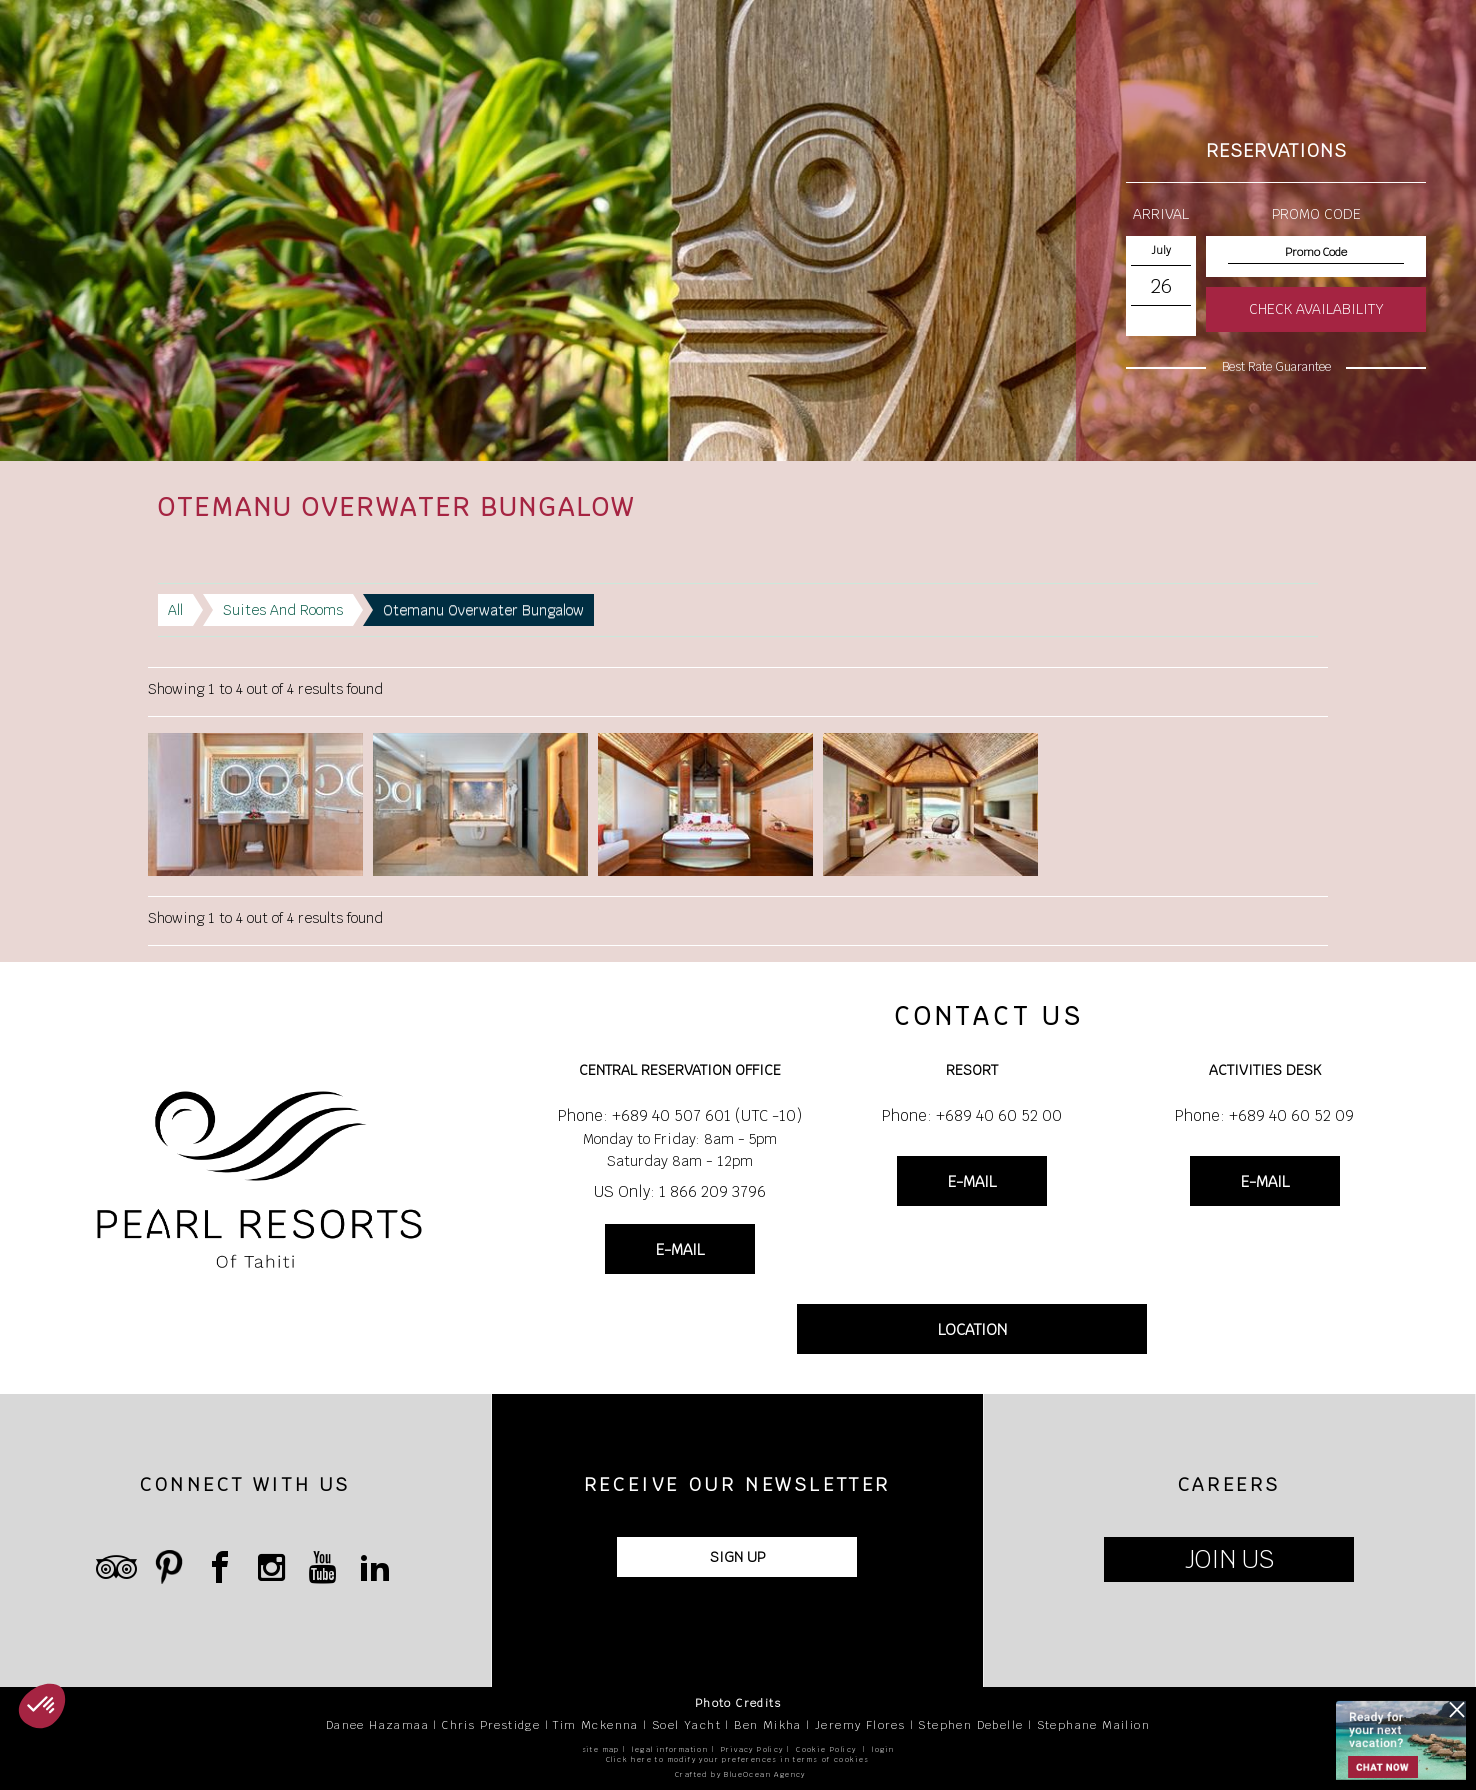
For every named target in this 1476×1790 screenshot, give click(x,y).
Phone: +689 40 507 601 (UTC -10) (680, 1115)
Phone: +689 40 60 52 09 (1264, 1115)
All (175, 610)
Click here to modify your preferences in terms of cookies (738, 1759)
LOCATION (972, 1329)
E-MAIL (680, 1249)
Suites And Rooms (283, 610)
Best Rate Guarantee (1276, 367)
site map (601, 1749)
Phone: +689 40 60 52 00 (972, 1115)
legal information (670, 1749)
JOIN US (1229, 1559)
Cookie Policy (826, 1749)
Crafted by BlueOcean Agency (740, 1774)
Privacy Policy (752, 1749)
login (883, 1749)
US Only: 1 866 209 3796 (680, 1191)
